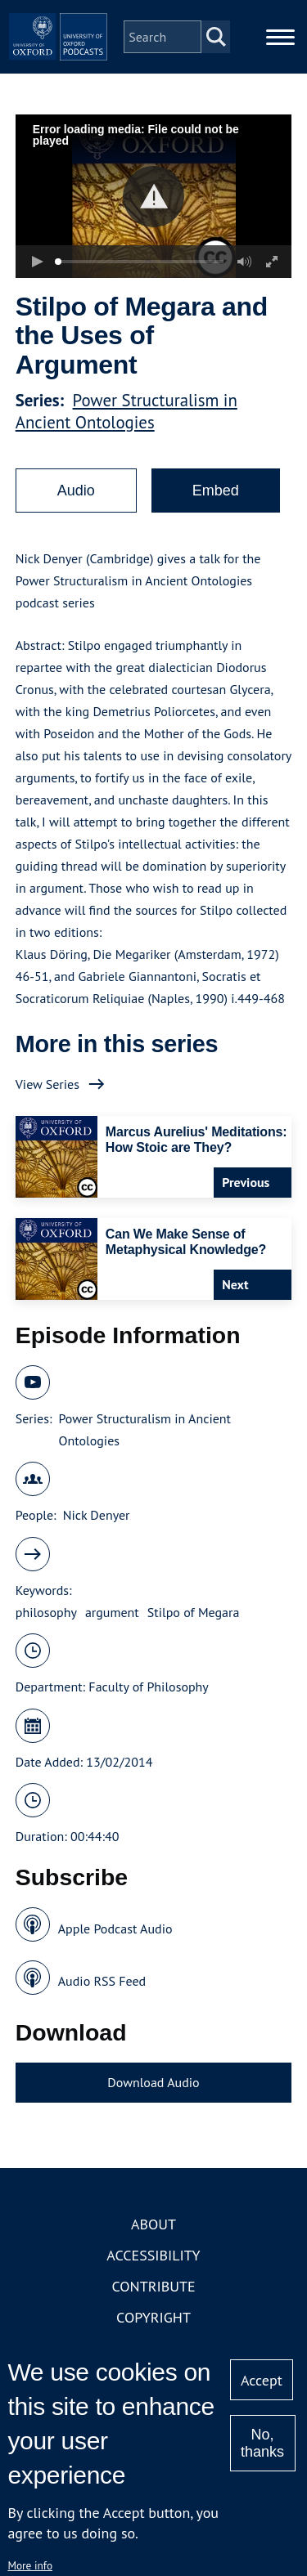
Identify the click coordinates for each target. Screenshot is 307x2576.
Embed (215, 490)
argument (112, 1612)
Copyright (153, 2317)
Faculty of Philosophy (148, 1686)
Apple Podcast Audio (115, 1928)
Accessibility (153, 2255)
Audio (76, 490)
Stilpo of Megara (193, 1612)
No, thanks (262, 2443)
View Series (47, 1084)
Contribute (153, 2286)
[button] (153, 196)
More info (29, 2565)
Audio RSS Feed (102, 1981)
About (153, 2224)
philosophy (46, 1612)
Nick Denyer (96, 1515)
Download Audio (153, 2082)
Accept (261, 2380)
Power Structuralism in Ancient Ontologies (126, 411)
